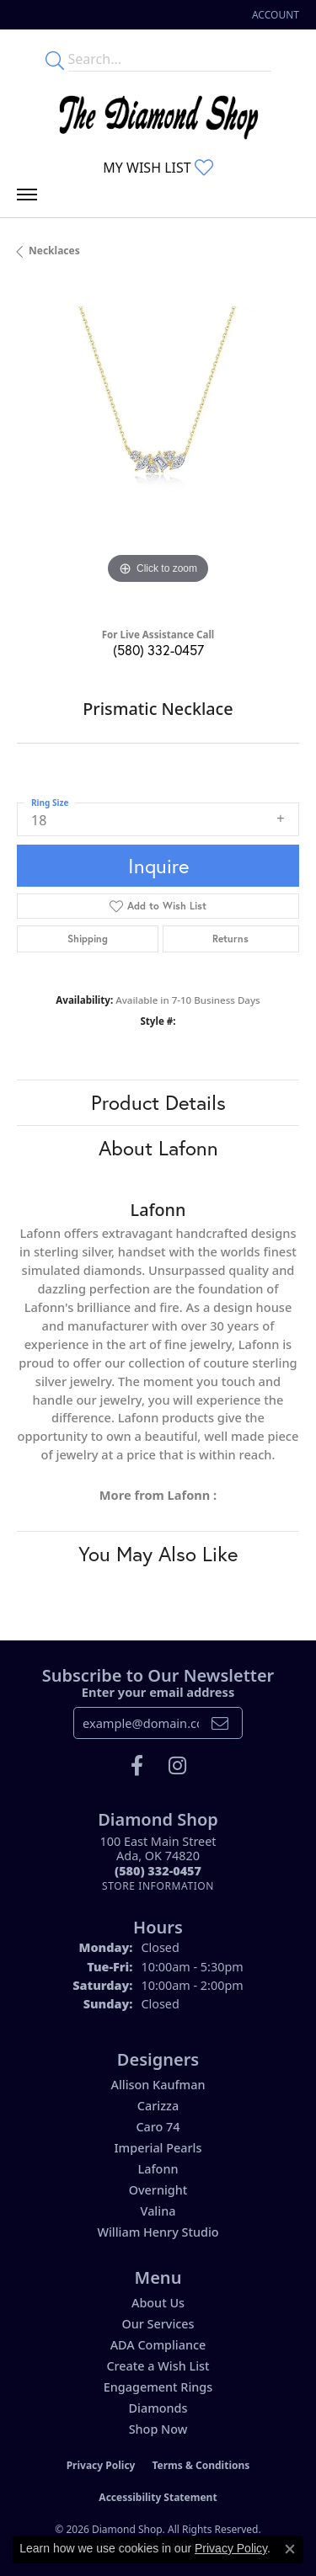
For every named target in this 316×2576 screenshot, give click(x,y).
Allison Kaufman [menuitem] (157, 2085)
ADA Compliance (158, 2345)
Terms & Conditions (200, 2465)
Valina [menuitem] (158, 2211)
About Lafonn (158, 1147)
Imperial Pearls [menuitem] (158, 2148)
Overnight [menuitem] (158, 2190)
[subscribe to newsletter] (220, 1723)
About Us (158, 2303)
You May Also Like (158, 1553)
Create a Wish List (157, 2366)
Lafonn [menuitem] (158, 2169)
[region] (158, 448)
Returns (230, 938)
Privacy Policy (101, 2465)
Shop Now (158, 2429)
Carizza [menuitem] (158, 2106)
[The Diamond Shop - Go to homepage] (158, 113)
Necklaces (54, 250)
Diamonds (158, 2408)
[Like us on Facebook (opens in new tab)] (137, 1766)
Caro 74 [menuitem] (157, 2127)
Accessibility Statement (158, 2497)
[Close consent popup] (290, 2549)
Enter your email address (158, 1691)
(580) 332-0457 (158, 650)
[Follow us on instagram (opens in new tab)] (177, 1766)
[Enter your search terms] (169, 59)
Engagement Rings (158, 2387)
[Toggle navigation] (27, 198)
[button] (274, 14)
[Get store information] (158, 1886)
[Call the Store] (158, 1871)
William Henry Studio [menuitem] (157, 2232)
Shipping (87, 938)
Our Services (157, 2324)
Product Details (158, 1102)
